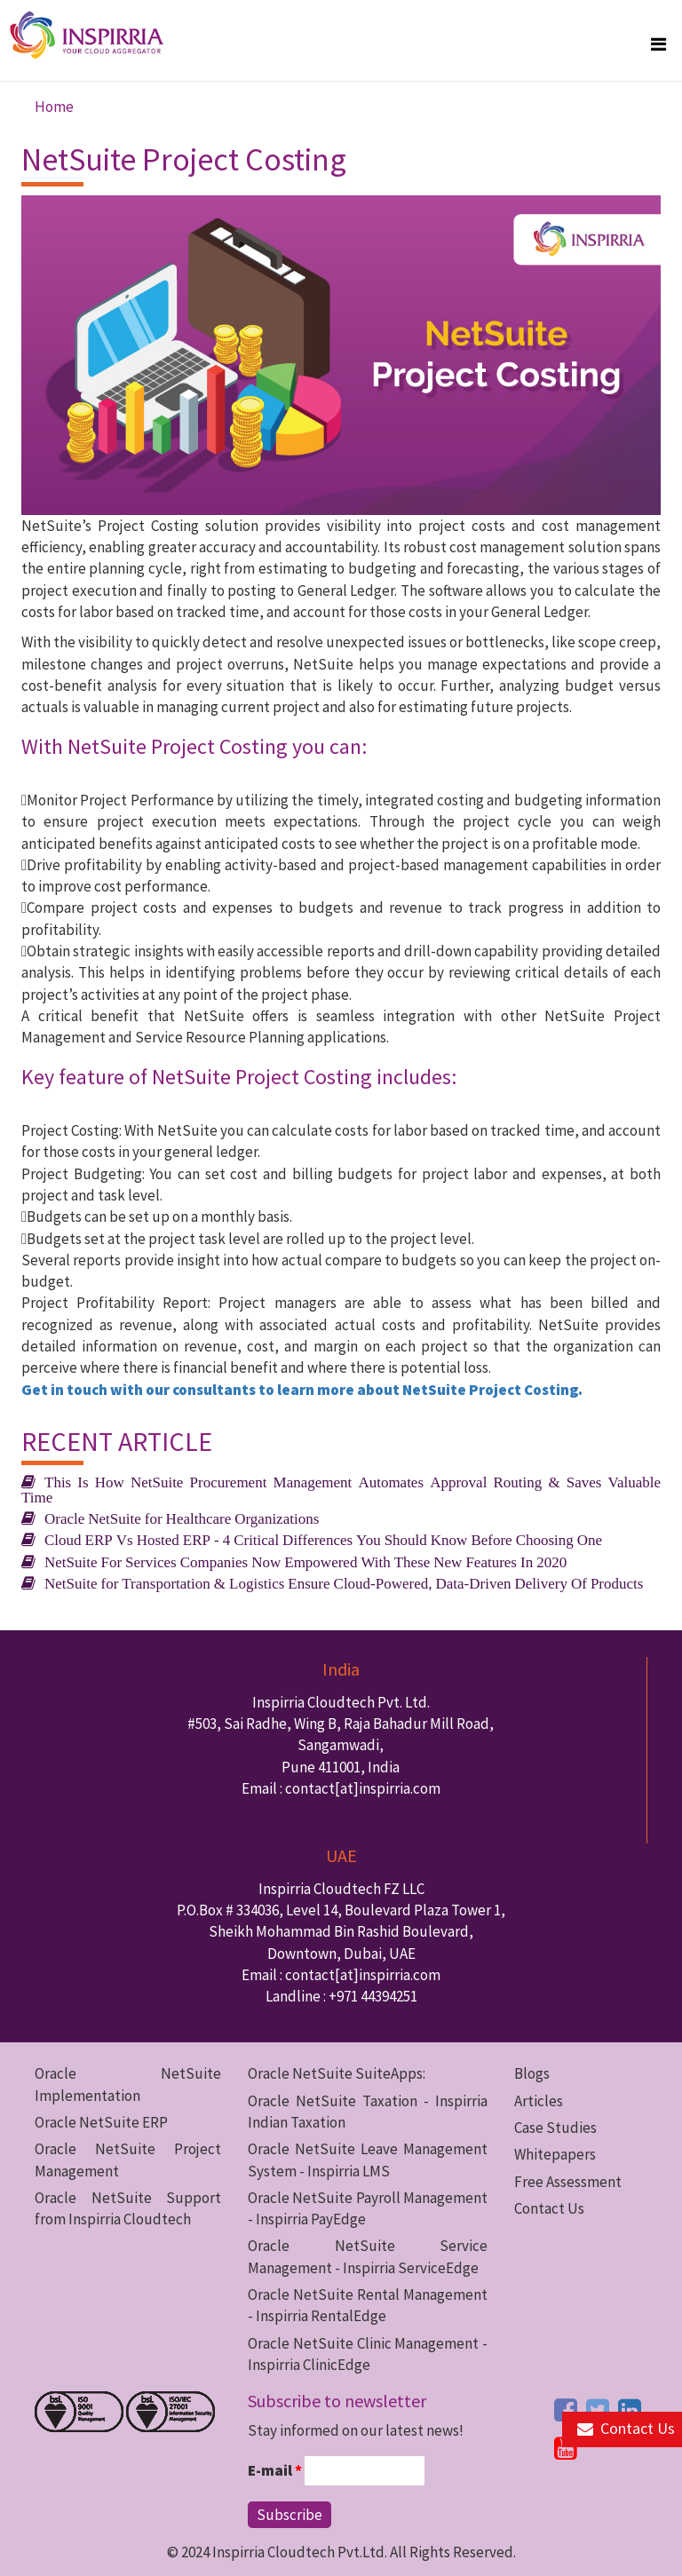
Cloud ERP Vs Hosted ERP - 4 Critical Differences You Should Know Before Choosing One (323, 1539)
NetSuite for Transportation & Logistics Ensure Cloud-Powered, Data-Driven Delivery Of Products (343, 1582)
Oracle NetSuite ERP (101, 2122)
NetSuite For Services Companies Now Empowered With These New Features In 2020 (305, 1561)
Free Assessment (568, 2182)
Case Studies (555, 2127)
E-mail (275, 2470)
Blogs (532, 2073)
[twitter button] (598, 2410)
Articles (538, 2101)
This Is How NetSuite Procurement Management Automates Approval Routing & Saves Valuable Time (341, 1489)
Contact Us (549, 2208)
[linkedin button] (630, 2410)
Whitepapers (555, 2154)
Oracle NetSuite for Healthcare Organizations (181, 1518)
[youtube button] (566, 2448)
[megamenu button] (658, 44)
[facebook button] (566, 2410)
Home (54, 106)
